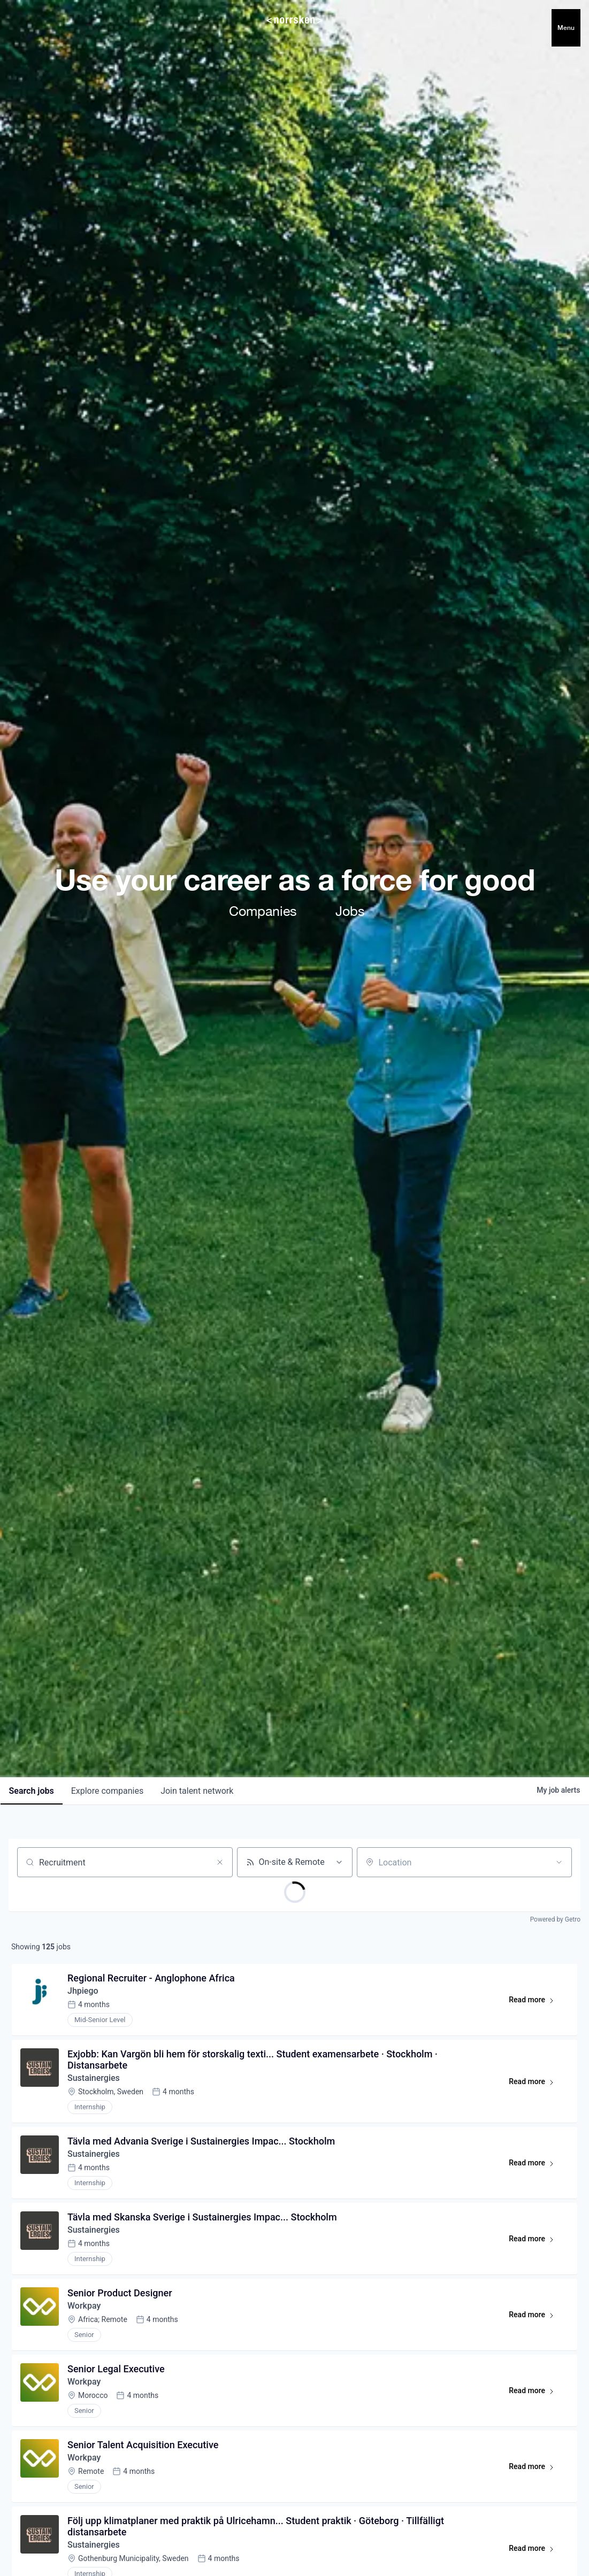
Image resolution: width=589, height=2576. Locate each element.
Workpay (84, 2306)
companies (107, 1791)
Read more (536, 2001)
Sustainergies (93, 2078)
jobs (31, 1791)
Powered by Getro (555, 1919)
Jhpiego (82, 1991)
